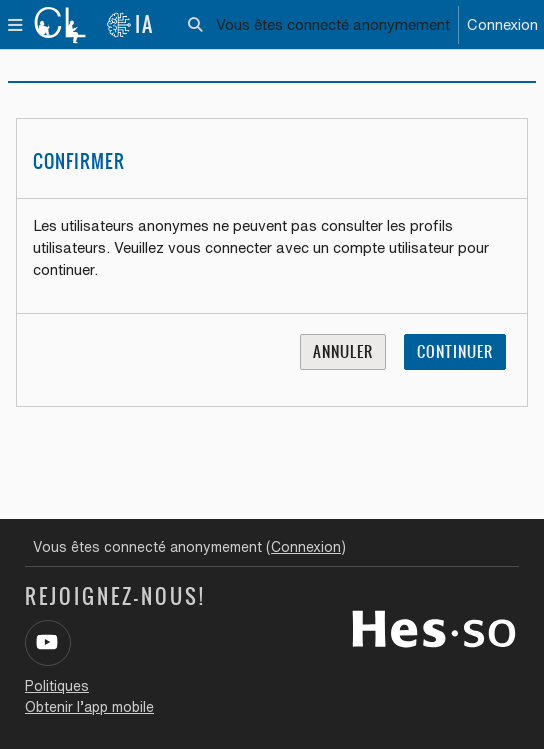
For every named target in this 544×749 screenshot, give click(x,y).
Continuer (455, 352)
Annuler (343, 352)
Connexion (502, 24)
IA (130, 24)
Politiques (57, 686)
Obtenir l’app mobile (89, 707)
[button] (196, 25)
